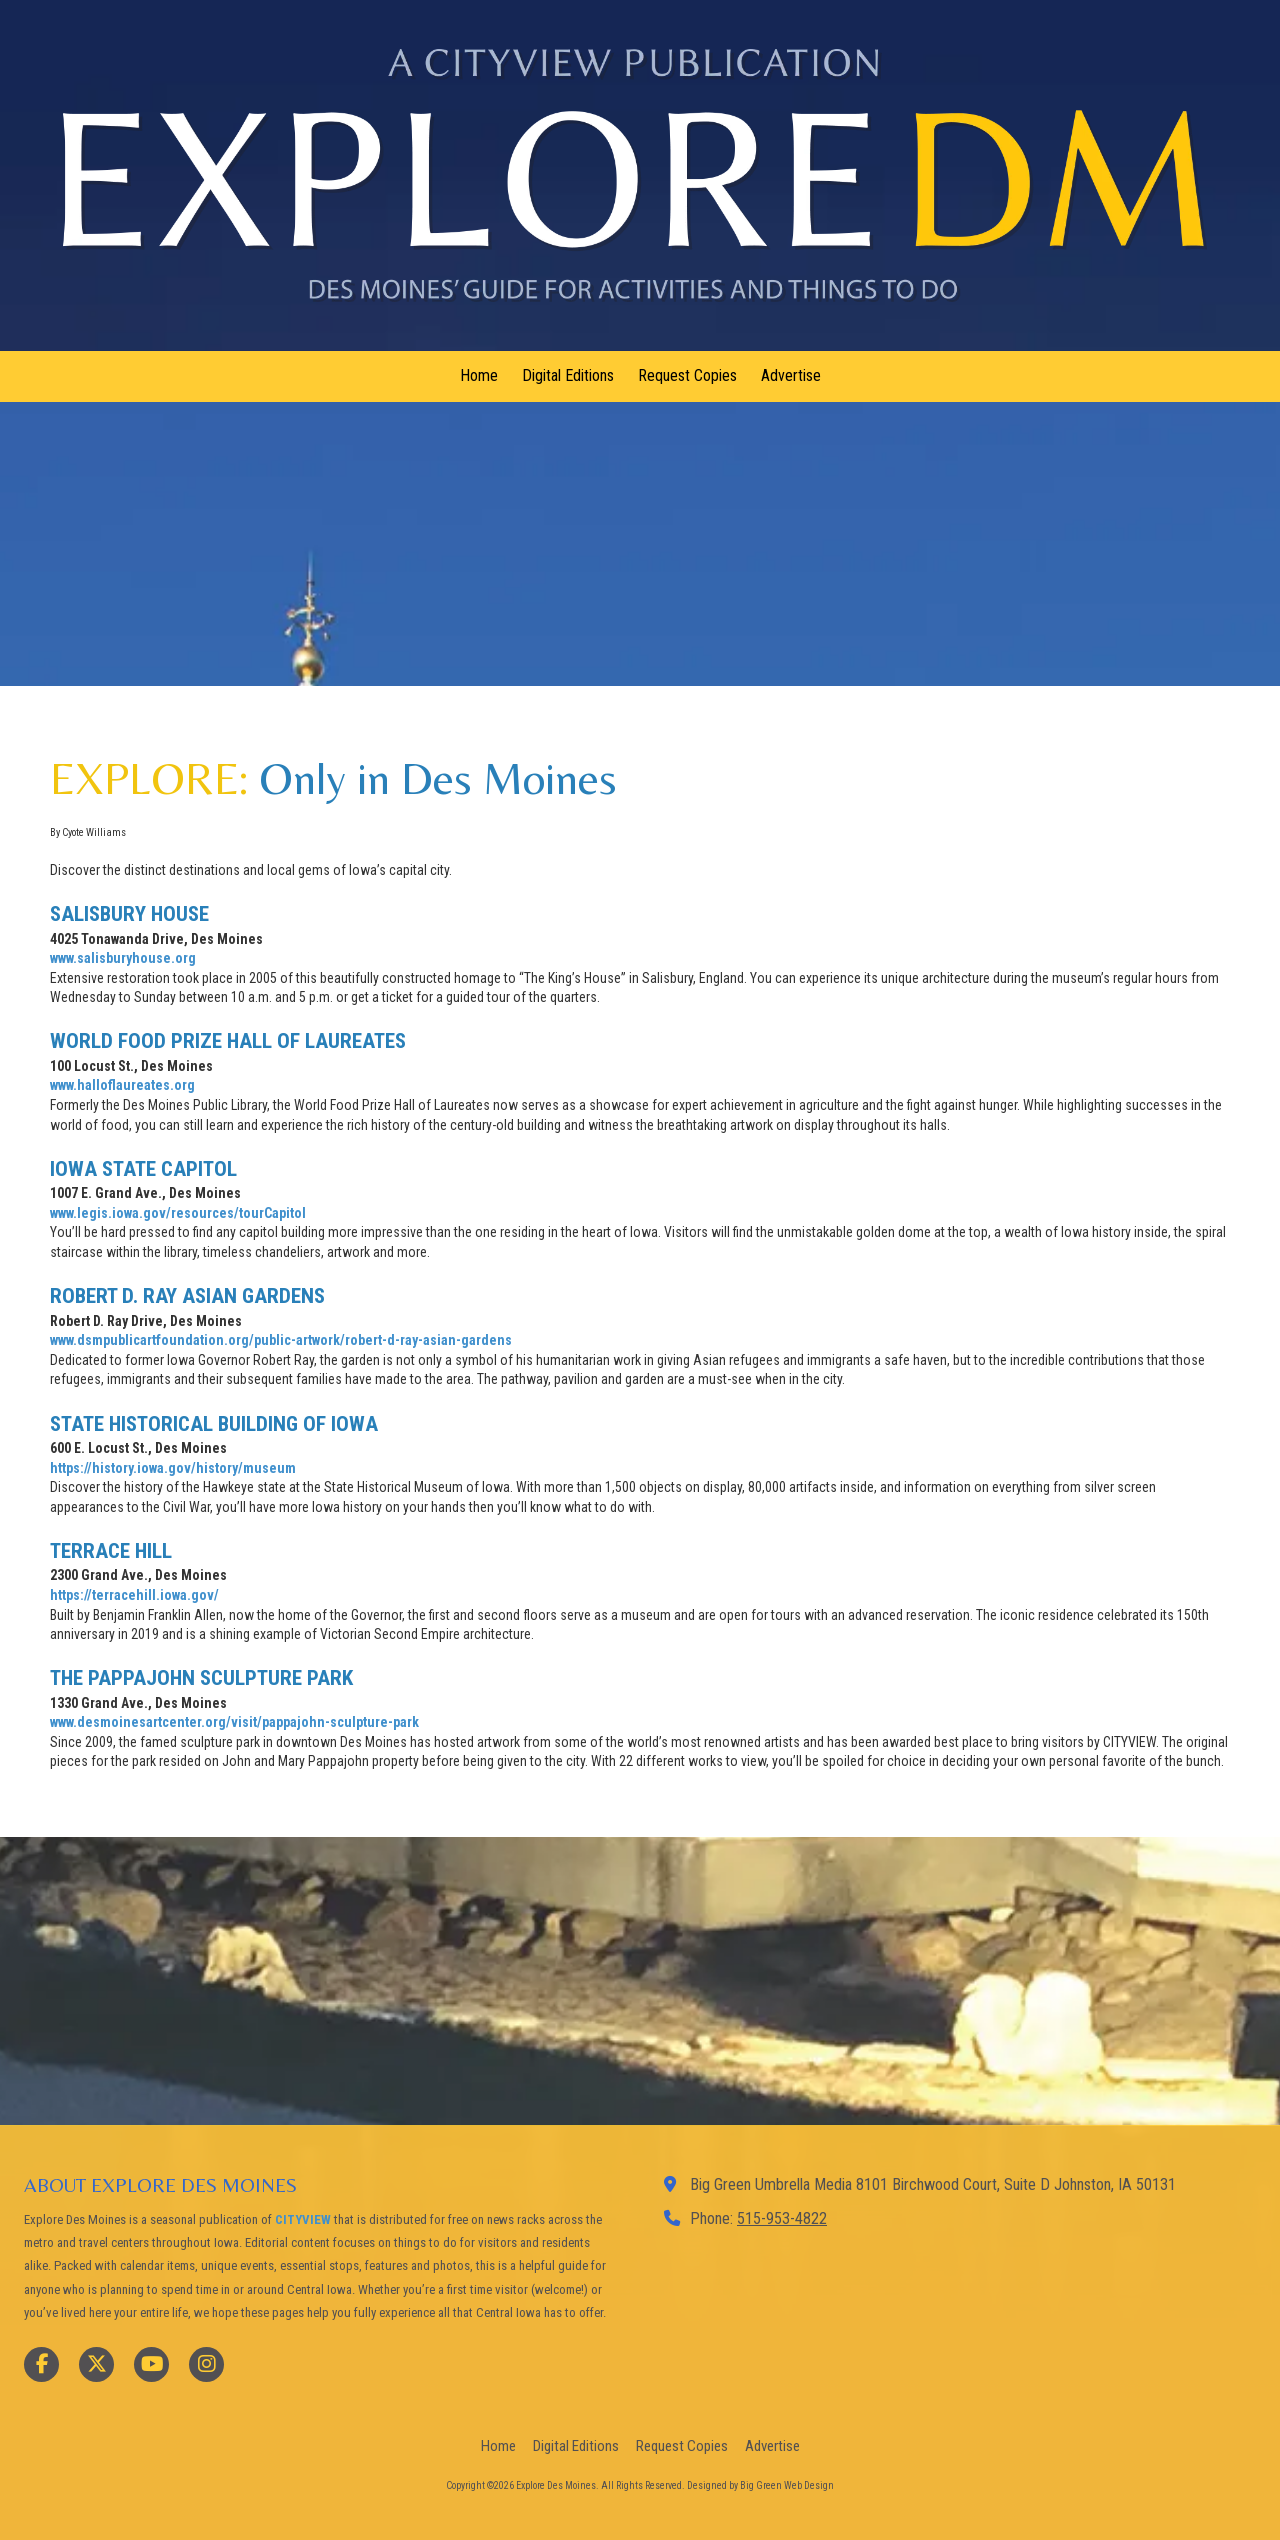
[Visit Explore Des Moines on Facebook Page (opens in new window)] (41, 2364)
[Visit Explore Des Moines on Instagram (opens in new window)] (206, 2364)
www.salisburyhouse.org (123, 958)
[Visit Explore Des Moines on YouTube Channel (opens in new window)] (151, 2364)
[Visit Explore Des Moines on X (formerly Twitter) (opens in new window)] (96, 2364)
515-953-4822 (782, 2218)
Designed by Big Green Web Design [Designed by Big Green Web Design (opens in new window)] (760, 2485)
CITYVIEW (303, 2219)
